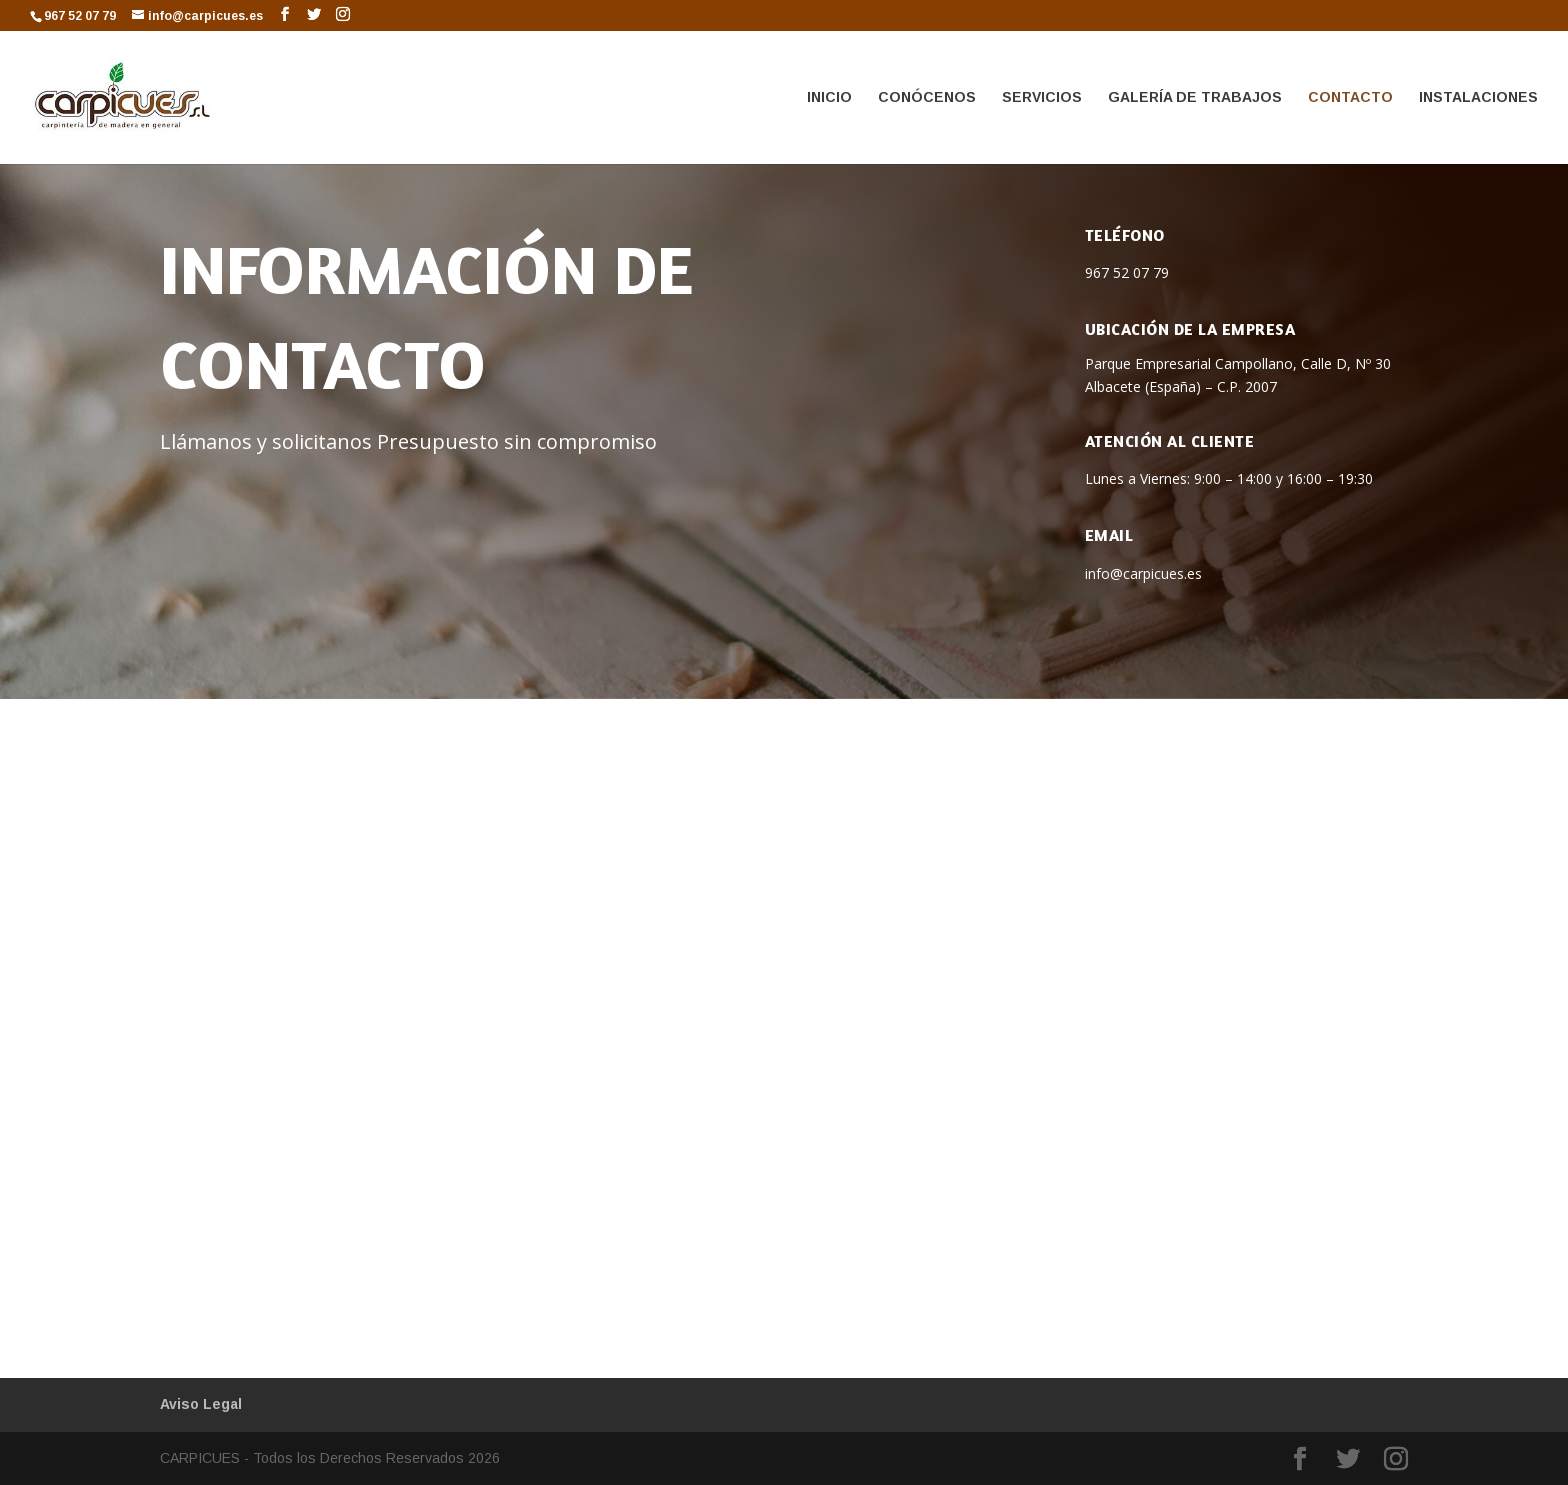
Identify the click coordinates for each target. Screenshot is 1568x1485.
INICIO (829, 97)
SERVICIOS (1042, 97)
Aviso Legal (201, 1404)
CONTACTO (1350, 97)
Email (1109, 535)
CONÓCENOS (927, 97)
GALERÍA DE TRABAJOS (1195, 97)
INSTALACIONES (1478, 97)
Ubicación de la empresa (1190, 329)
